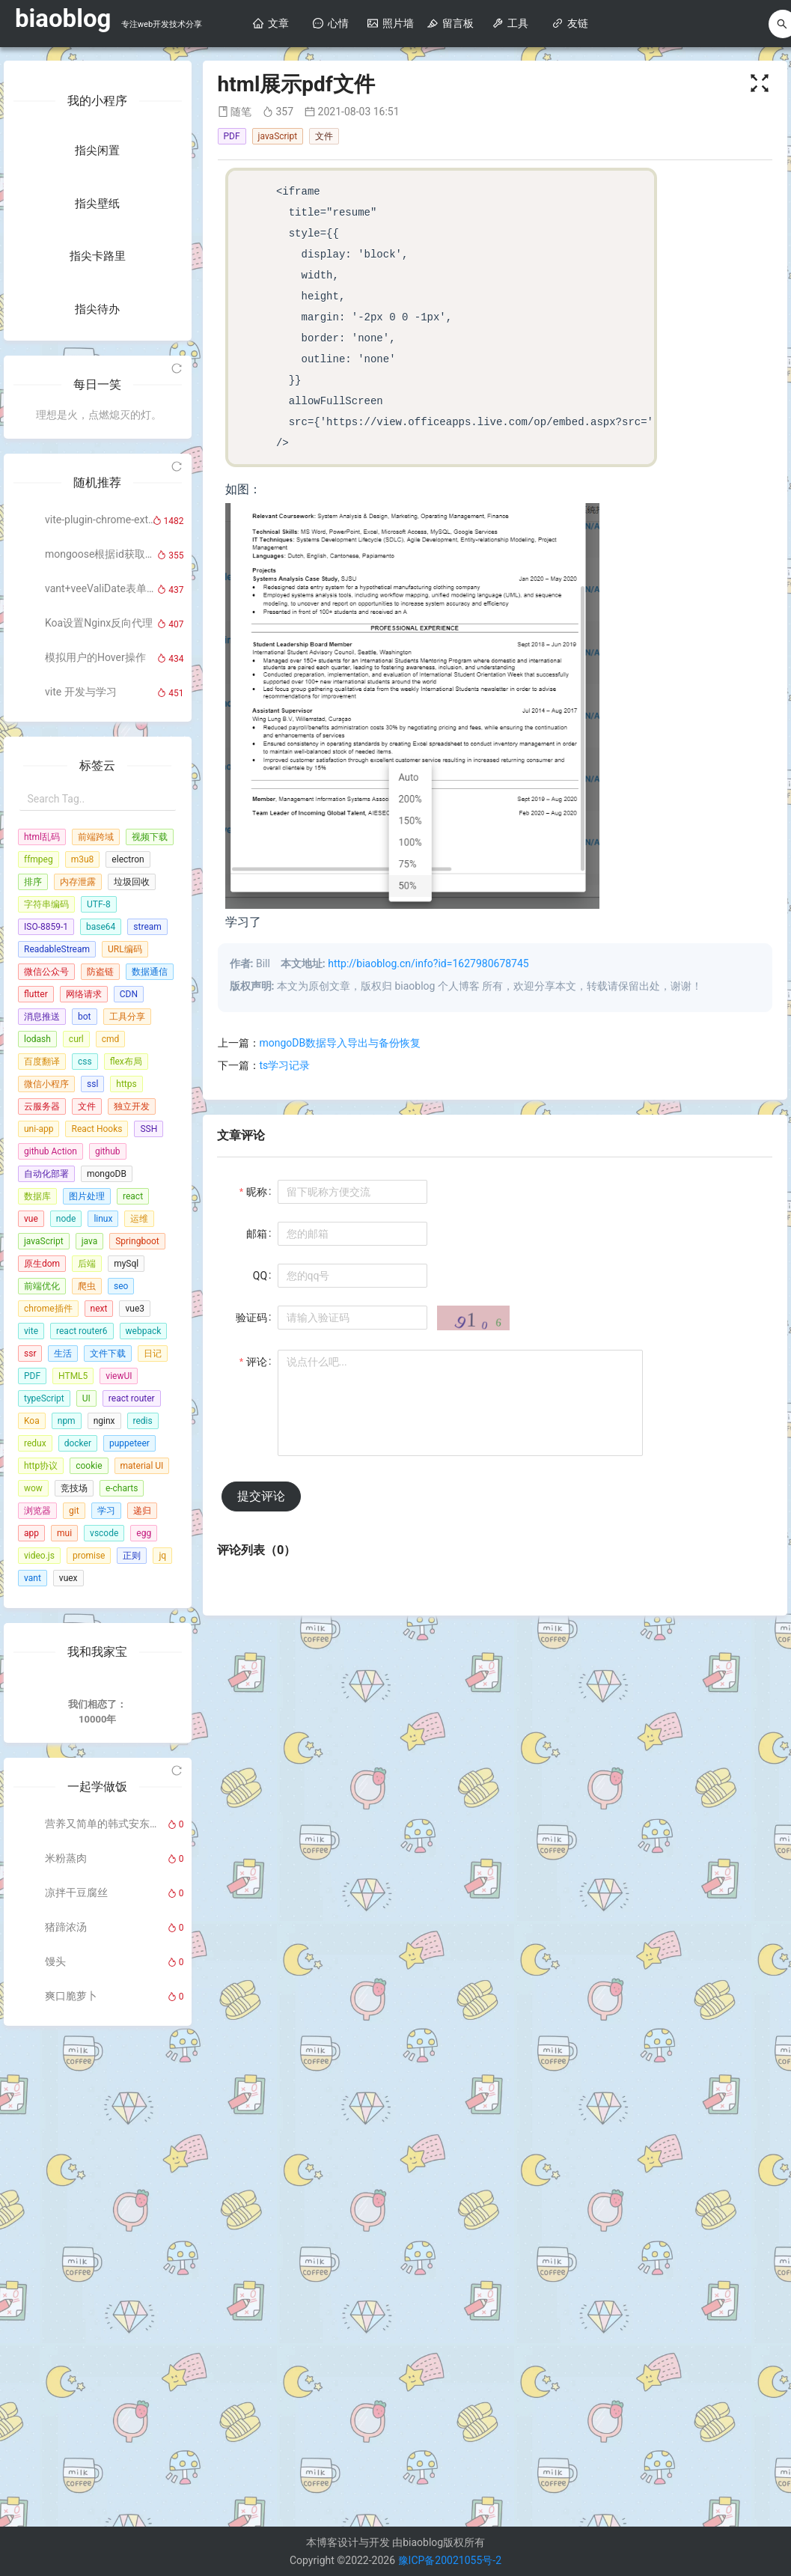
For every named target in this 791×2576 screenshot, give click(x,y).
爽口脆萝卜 (71, 2471)
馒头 (55, 2437)
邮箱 (256, 1234)
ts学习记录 (285, 1065)
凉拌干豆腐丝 (76, 2368)
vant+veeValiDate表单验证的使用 (101, 1022)
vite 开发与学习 (81, 1125)
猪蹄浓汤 (66, 2402)
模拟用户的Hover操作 (95, 1091)
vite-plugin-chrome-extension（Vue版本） (101, 953)
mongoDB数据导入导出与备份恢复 (340, 1043)
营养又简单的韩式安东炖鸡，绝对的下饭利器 (101, 2299)
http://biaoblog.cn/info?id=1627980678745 (428, 963)
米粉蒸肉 (66, 2333)
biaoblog (63, 18)
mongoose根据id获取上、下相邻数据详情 (101, 987)
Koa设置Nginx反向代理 (99, 1056)
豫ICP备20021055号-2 (449, 2560)
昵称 (256, 1192)
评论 (256, 1362)
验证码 (251, 1318)
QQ (260, 1276)
